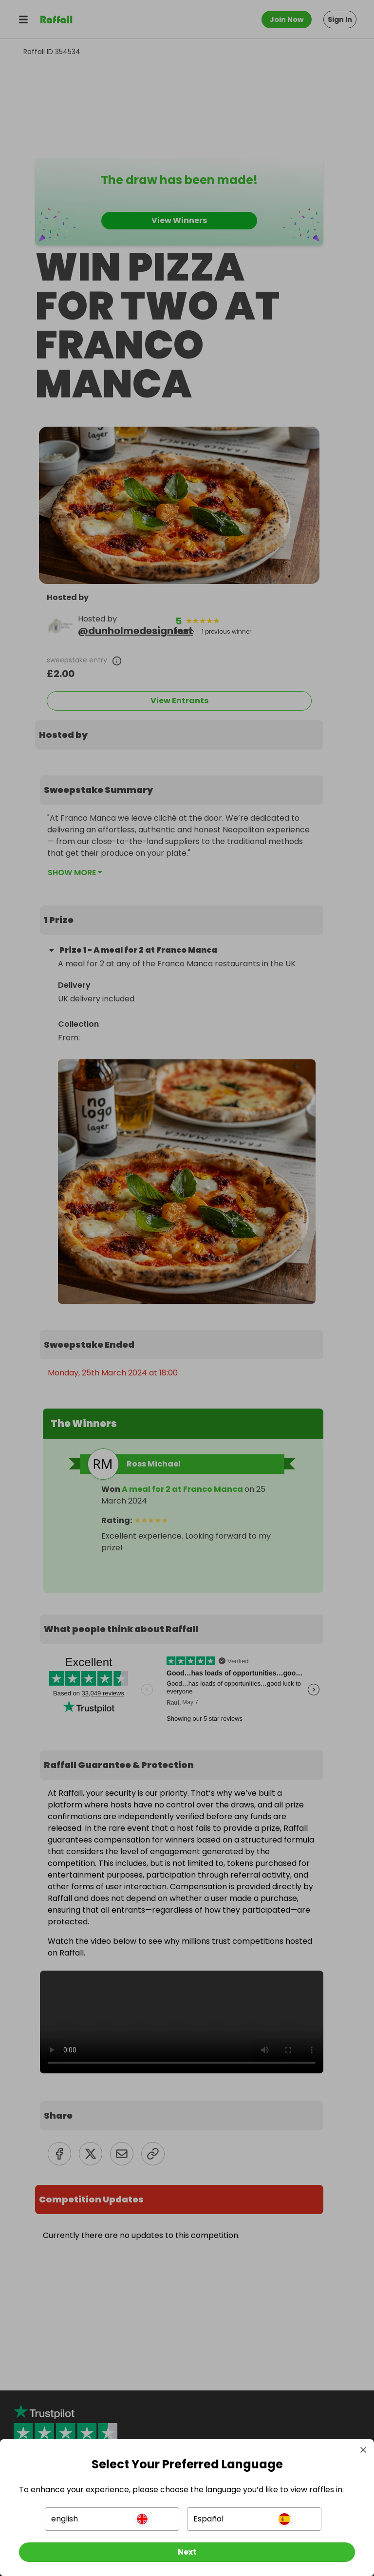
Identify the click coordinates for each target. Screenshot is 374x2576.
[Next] (187, 2550)
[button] (112, 2517)
